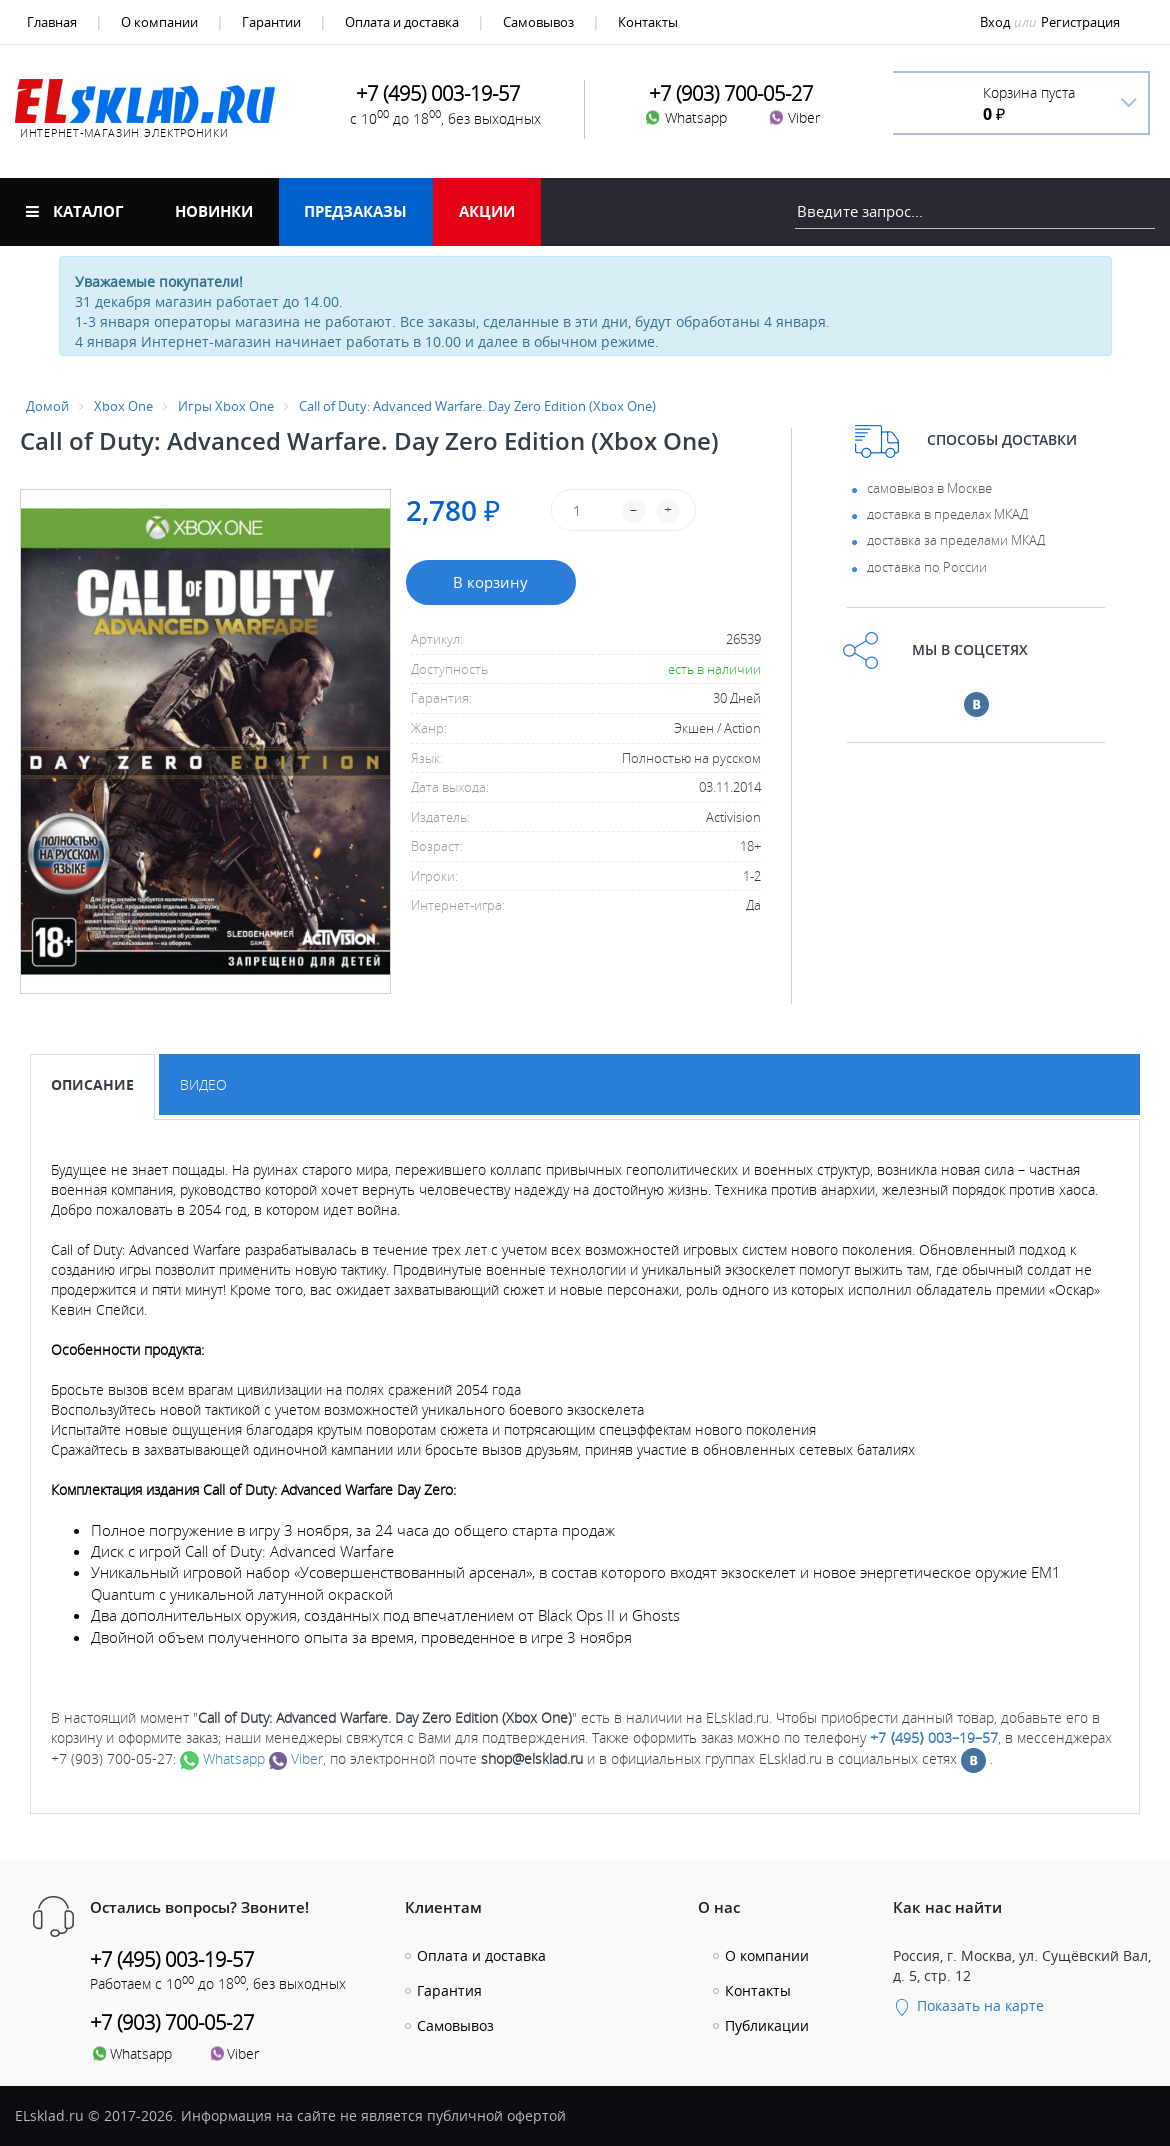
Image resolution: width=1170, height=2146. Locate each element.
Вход (995, 22)
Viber (296, 1758)
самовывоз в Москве (929, 488)
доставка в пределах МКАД (947, 514)
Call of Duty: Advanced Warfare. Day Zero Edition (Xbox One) (477, 406)
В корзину (490, 582)
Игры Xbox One (226, 406)
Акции (487, 211)
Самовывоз (538, 22)
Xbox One (123, 406)
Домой (47, 406)
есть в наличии (714, 669)
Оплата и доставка (402, 22)
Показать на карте (968, 2005)
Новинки (214, 211)
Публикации (767, 2025)
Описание (92, 1084)
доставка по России (927, 567)
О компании (159, 22)
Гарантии (271, 22)
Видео (203, 1084)
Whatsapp (222, 1758)
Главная (52, 22)
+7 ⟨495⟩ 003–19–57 (934, 1737)
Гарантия (449, 1990)
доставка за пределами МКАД (956, 540)
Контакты (648, 22)
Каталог (74, 211)
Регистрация (1080, 22)
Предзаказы (355, 211)
